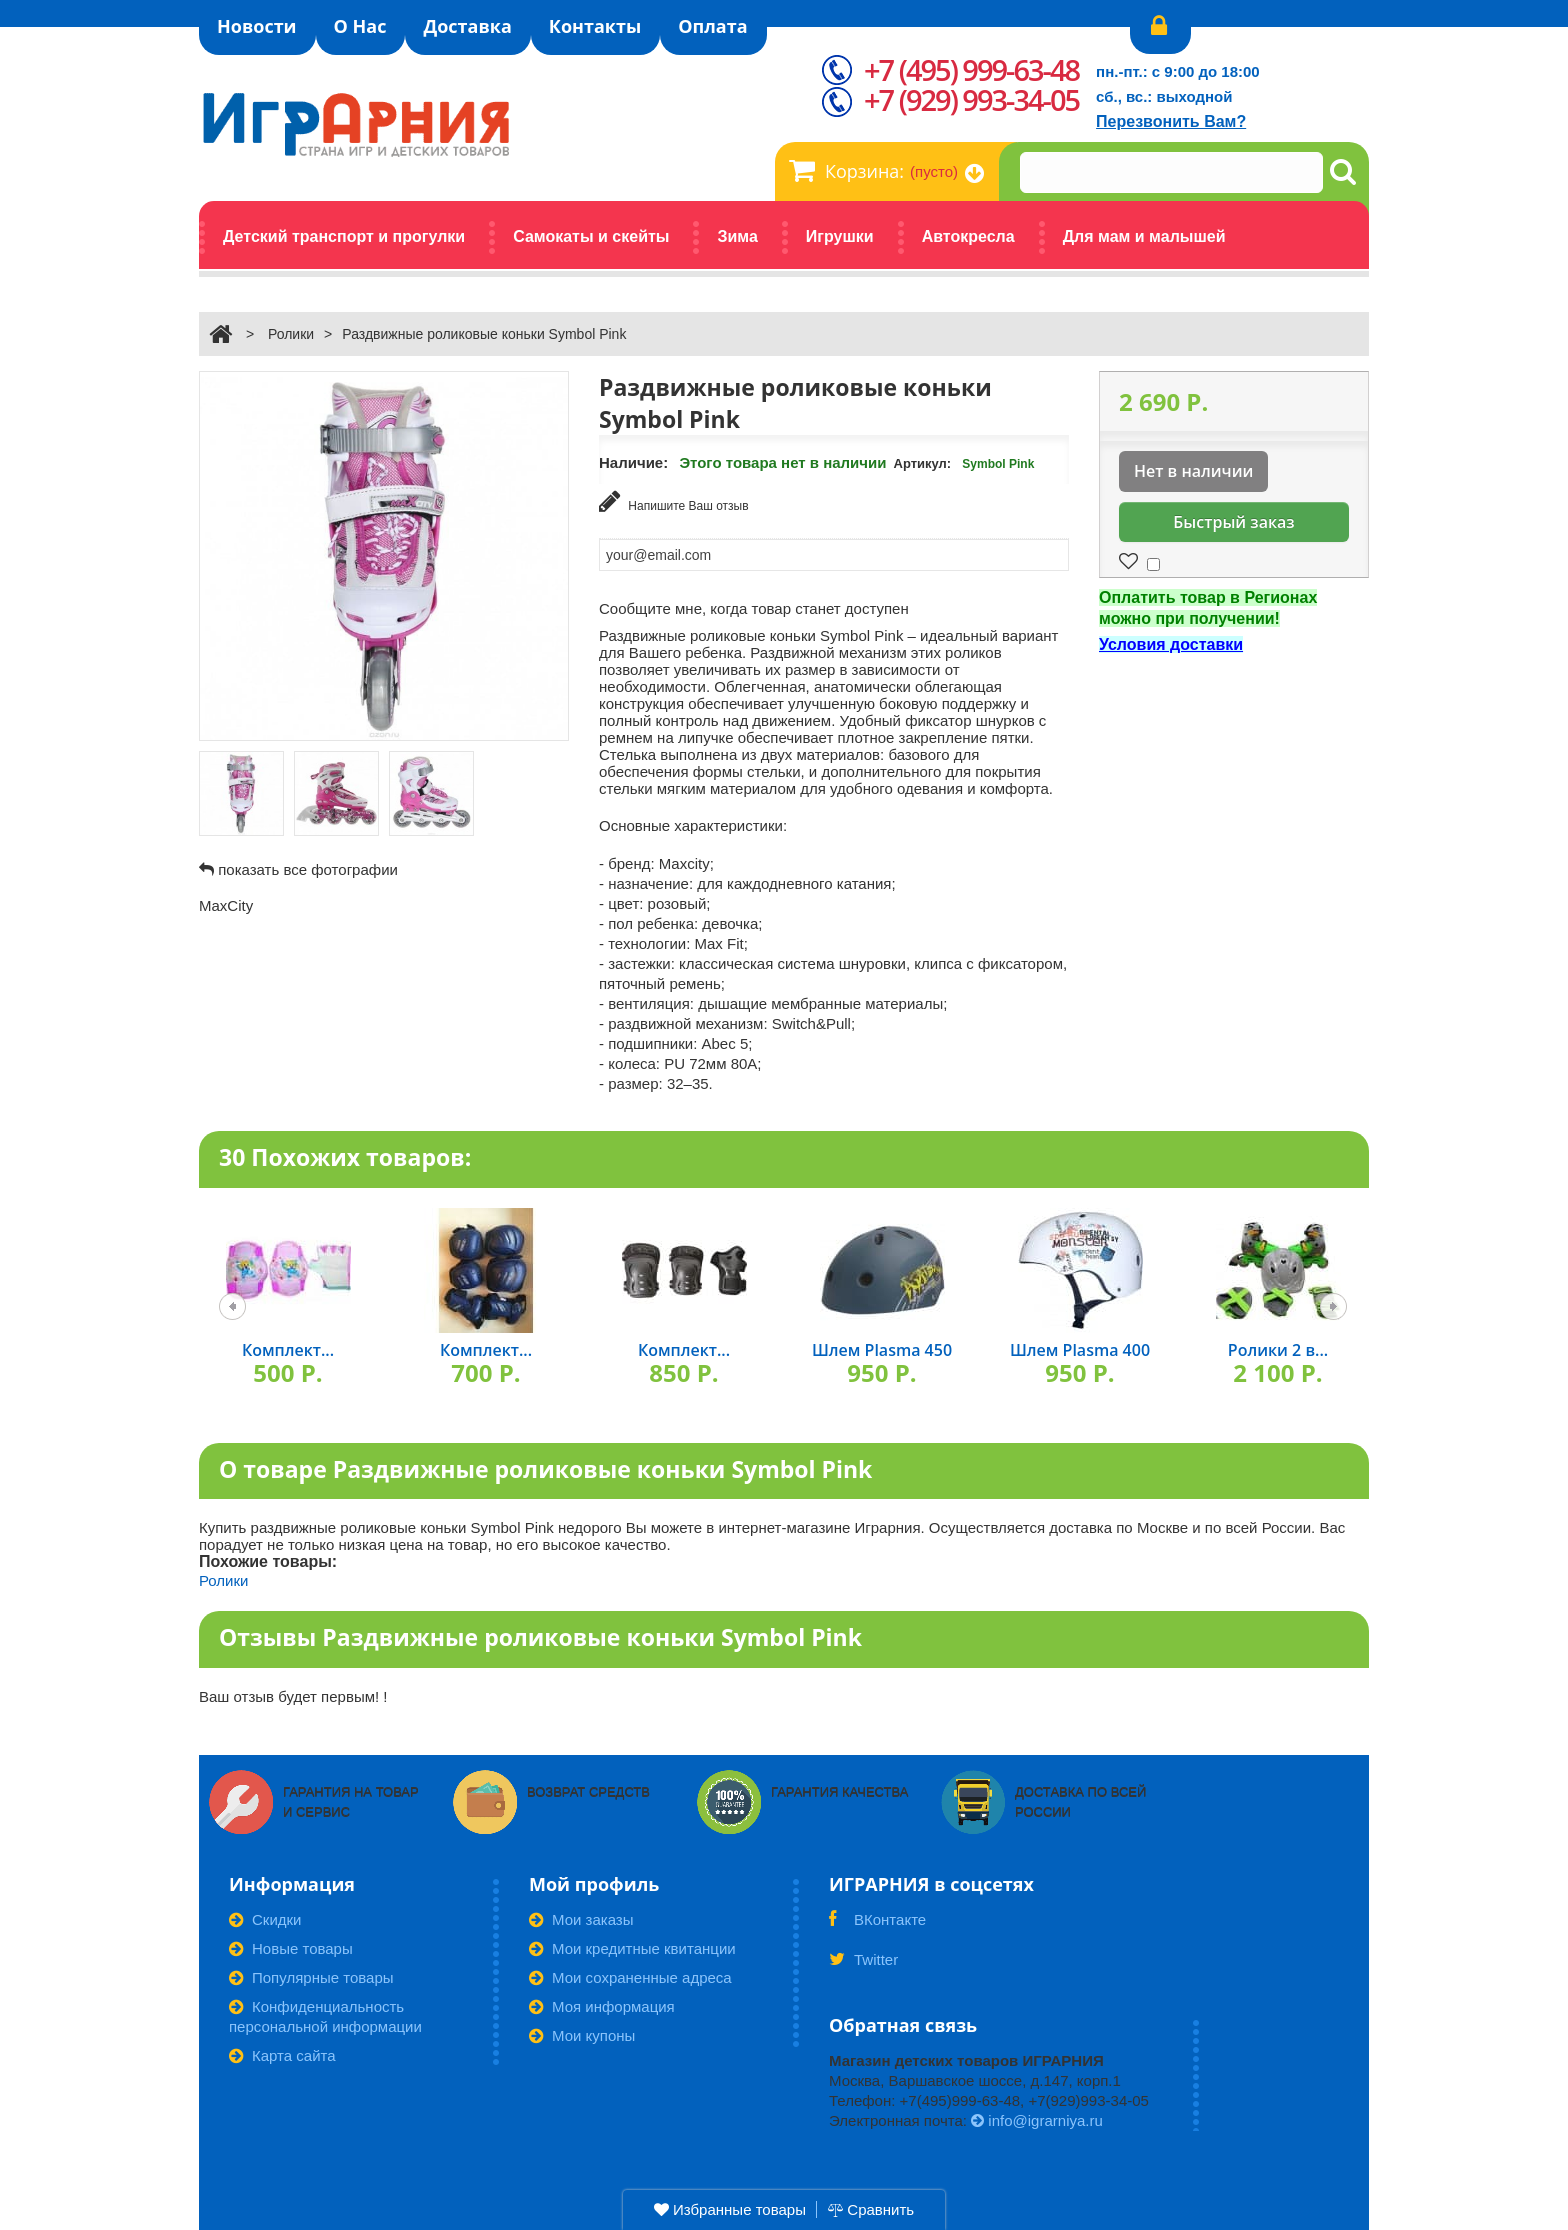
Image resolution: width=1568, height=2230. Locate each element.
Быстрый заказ (1233, 522)
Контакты (595, 26)
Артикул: (923, 463)
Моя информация (602, 2006)
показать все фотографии (308, 869)
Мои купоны (582, 2035)
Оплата (712, 26)
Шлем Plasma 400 (1080, 1350)
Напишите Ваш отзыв (674, 501)
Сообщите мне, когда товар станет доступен (754, 608)
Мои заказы (581, 1919)
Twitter (863, 1966)
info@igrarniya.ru (1037, 2120)
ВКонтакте (877, 1926)
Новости (257, 26)
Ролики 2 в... (1278, 1350)
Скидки (265, 1919)
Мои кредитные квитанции (632, 1948)
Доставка (467, 26)
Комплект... (288, 1350)
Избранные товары (730, 2209)
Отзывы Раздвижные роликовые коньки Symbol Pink (540, 1637)
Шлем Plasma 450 (882, 1350)
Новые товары (291, 1948)
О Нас (360, 26)
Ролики (291, 334)
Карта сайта (282, 2055)
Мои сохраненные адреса (630, 1977)
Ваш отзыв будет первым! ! (293, 1696)
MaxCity (226, 905)
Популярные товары (311, 1977)
